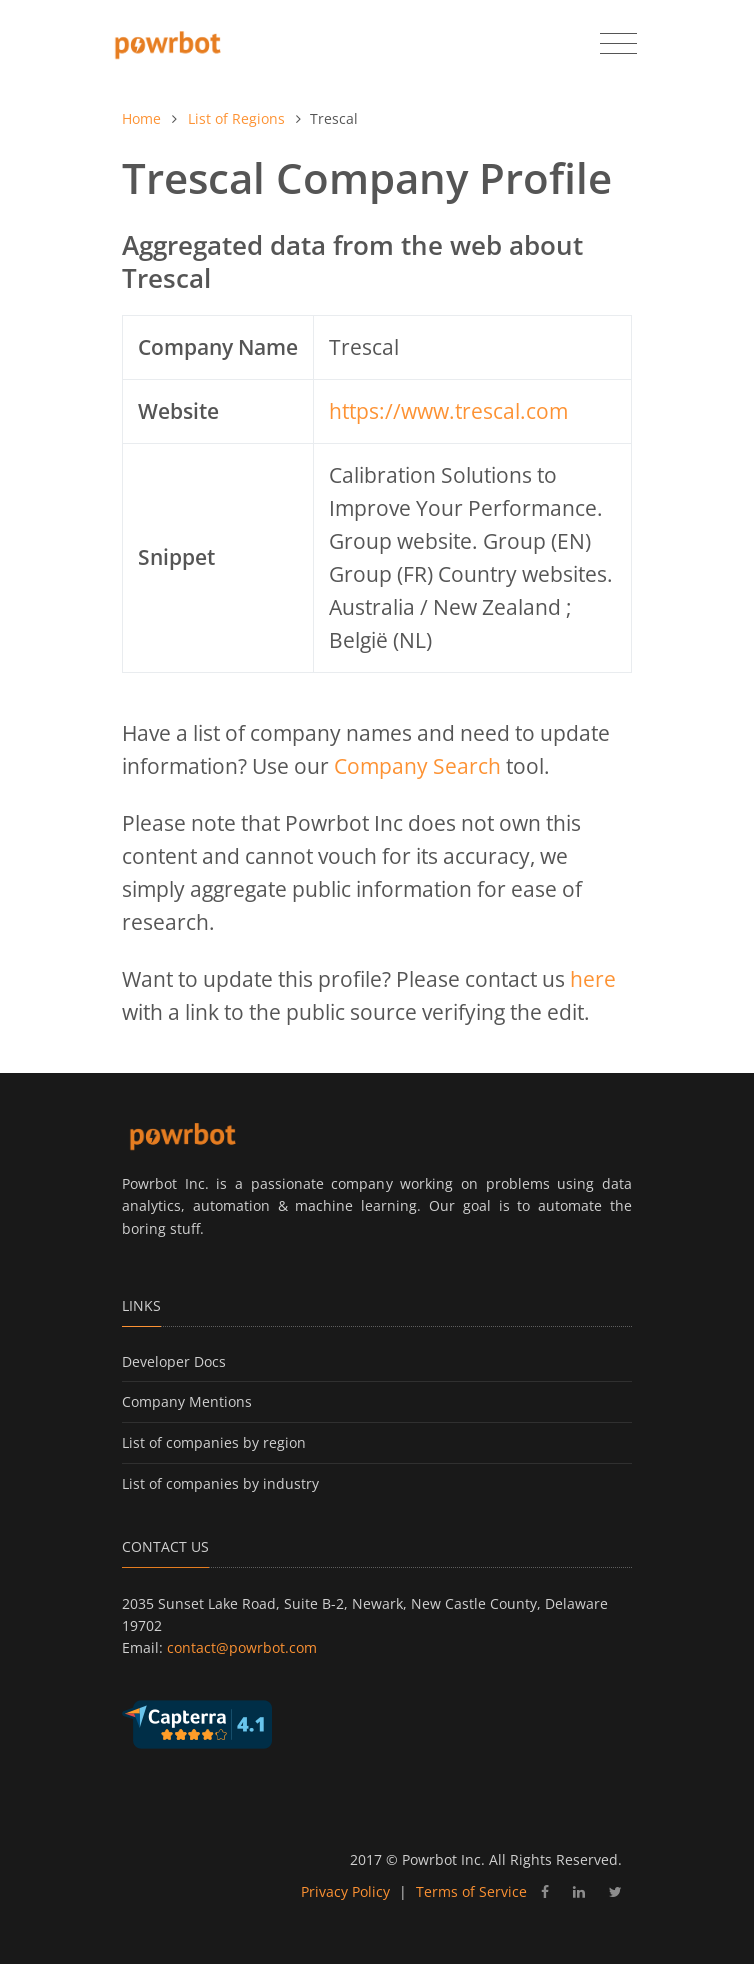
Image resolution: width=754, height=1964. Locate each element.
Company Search (417, 766)
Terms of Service (471, 1891)
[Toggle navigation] (618, 44)
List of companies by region (214, 1442)
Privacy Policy (345, 1891)
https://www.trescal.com (448, 411)
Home (141, 118)
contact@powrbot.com (242, 1647)
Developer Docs (174, 1361)
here (593, 979)
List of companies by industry (220, 1483)
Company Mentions (187, 1401)
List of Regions (236, 118)
